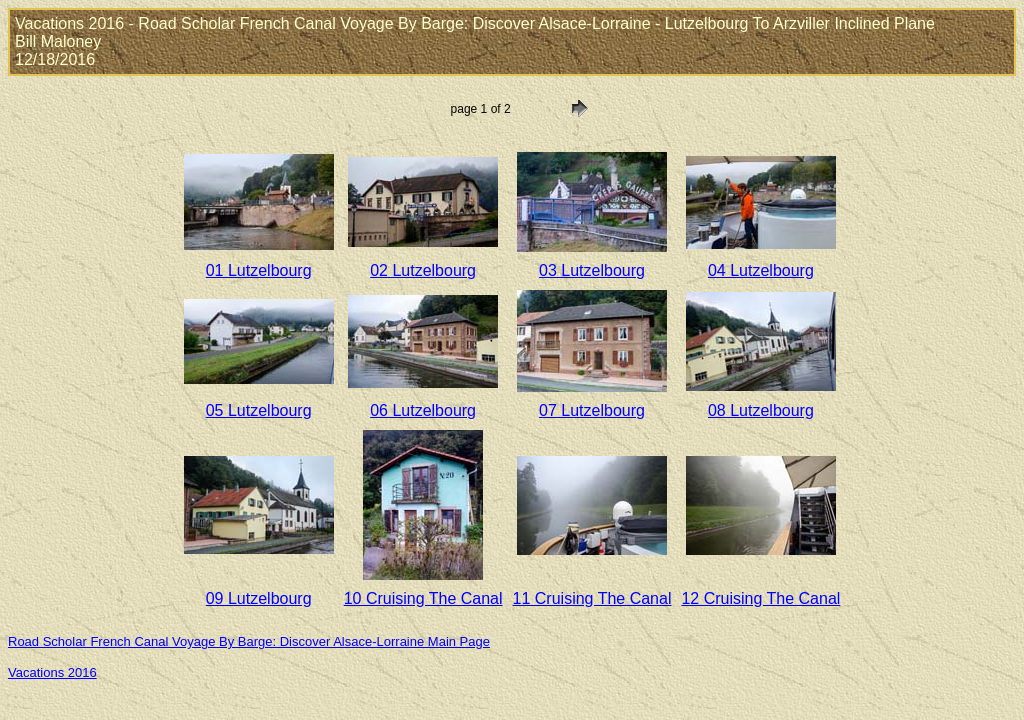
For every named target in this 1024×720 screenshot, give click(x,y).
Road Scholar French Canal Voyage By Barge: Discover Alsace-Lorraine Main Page (249, 641)
